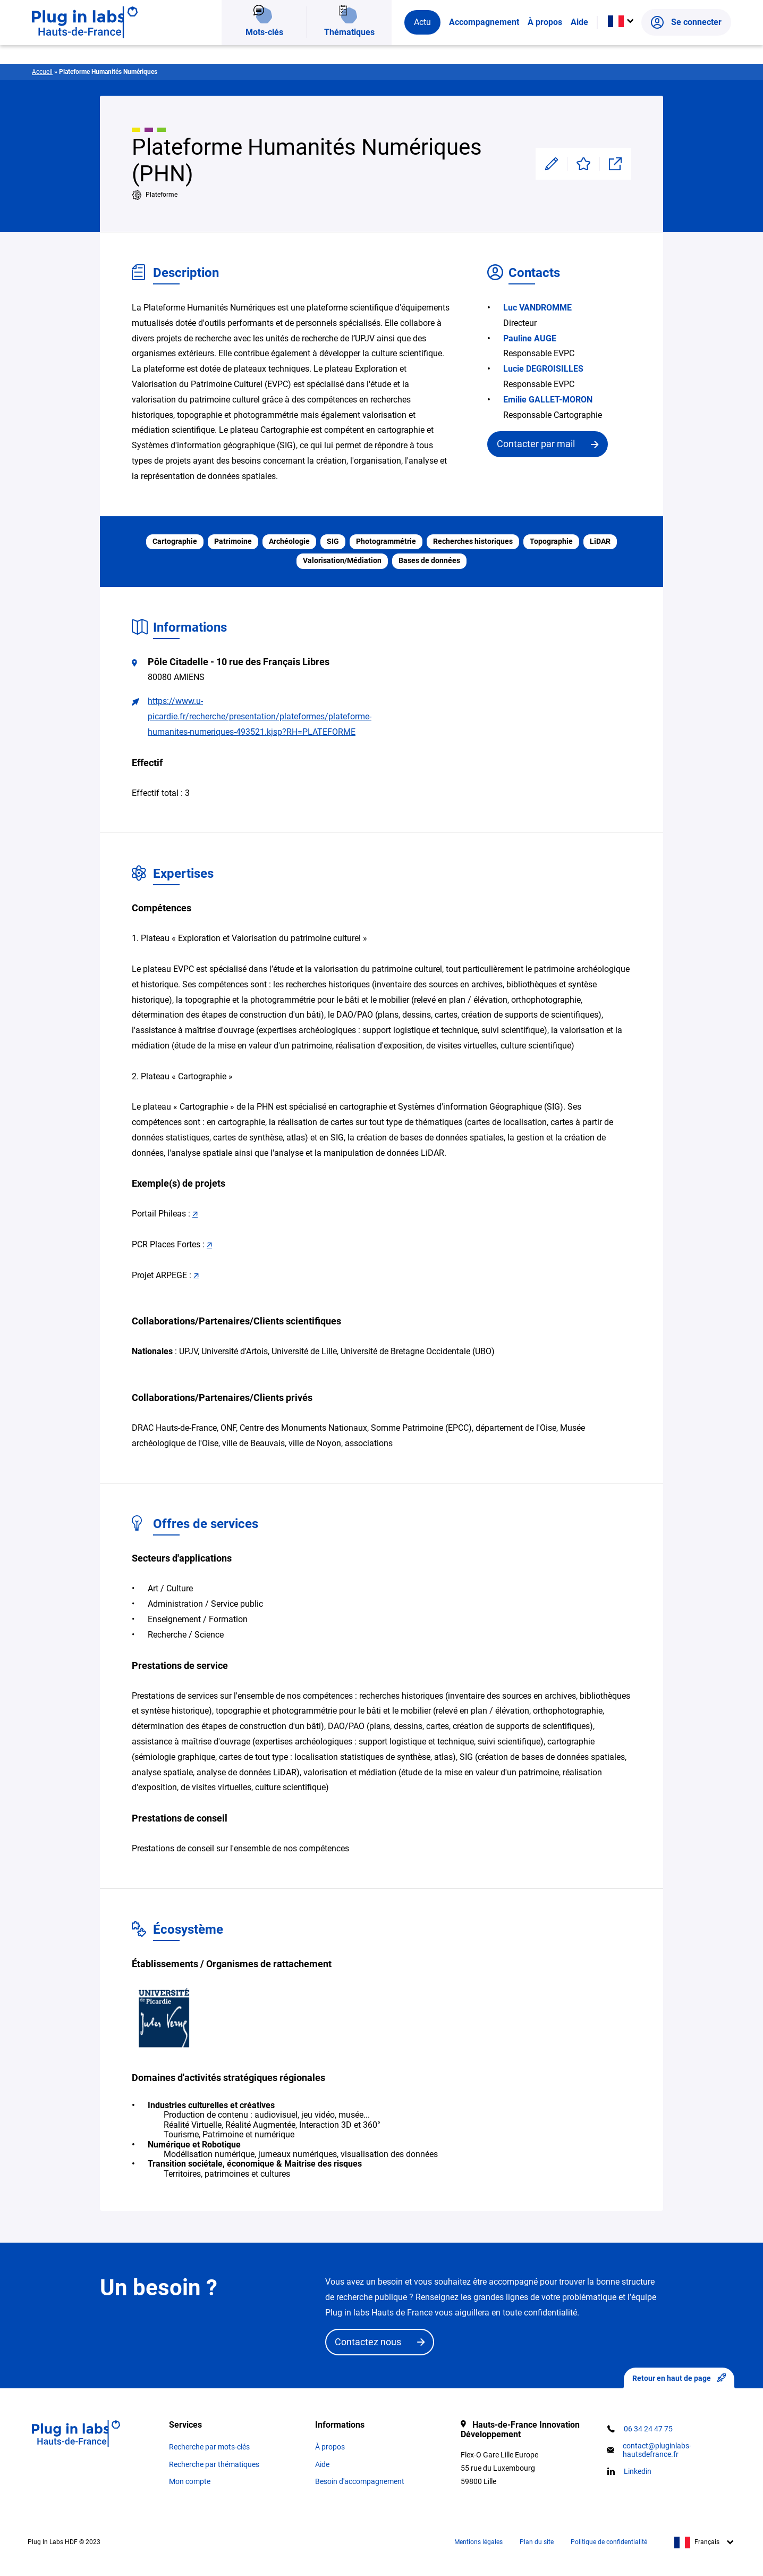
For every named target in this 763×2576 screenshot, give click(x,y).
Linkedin (637, 2471)
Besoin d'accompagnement (359, 2481)
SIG (333, 541)
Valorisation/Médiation (342, 560)
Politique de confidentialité (609, 2542)
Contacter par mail (536, 443)
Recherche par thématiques (214, 2464)
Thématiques (349, 45)
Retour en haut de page (679, 2377)
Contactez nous (368, 2341)
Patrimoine (233, 541)
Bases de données (429, 560)
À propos (545, 45)
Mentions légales (478, 2542)
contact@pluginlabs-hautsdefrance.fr (657, 2449)
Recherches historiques (473, 541)
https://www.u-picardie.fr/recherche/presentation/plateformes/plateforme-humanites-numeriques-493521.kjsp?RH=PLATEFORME (259, 716)
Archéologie (289, 541)
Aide (579, 45)
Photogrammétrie (386, 541)
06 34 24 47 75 (648, 2428)
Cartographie (174, 541)
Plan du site (537, 2542)
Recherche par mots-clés (209, 2447)
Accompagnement (484, 45)
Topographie (551, 541)
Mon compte (189, 2481)
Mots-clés (264, 45)
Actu (422, 45)
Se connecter (686, 45)
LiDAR (600, 541)
